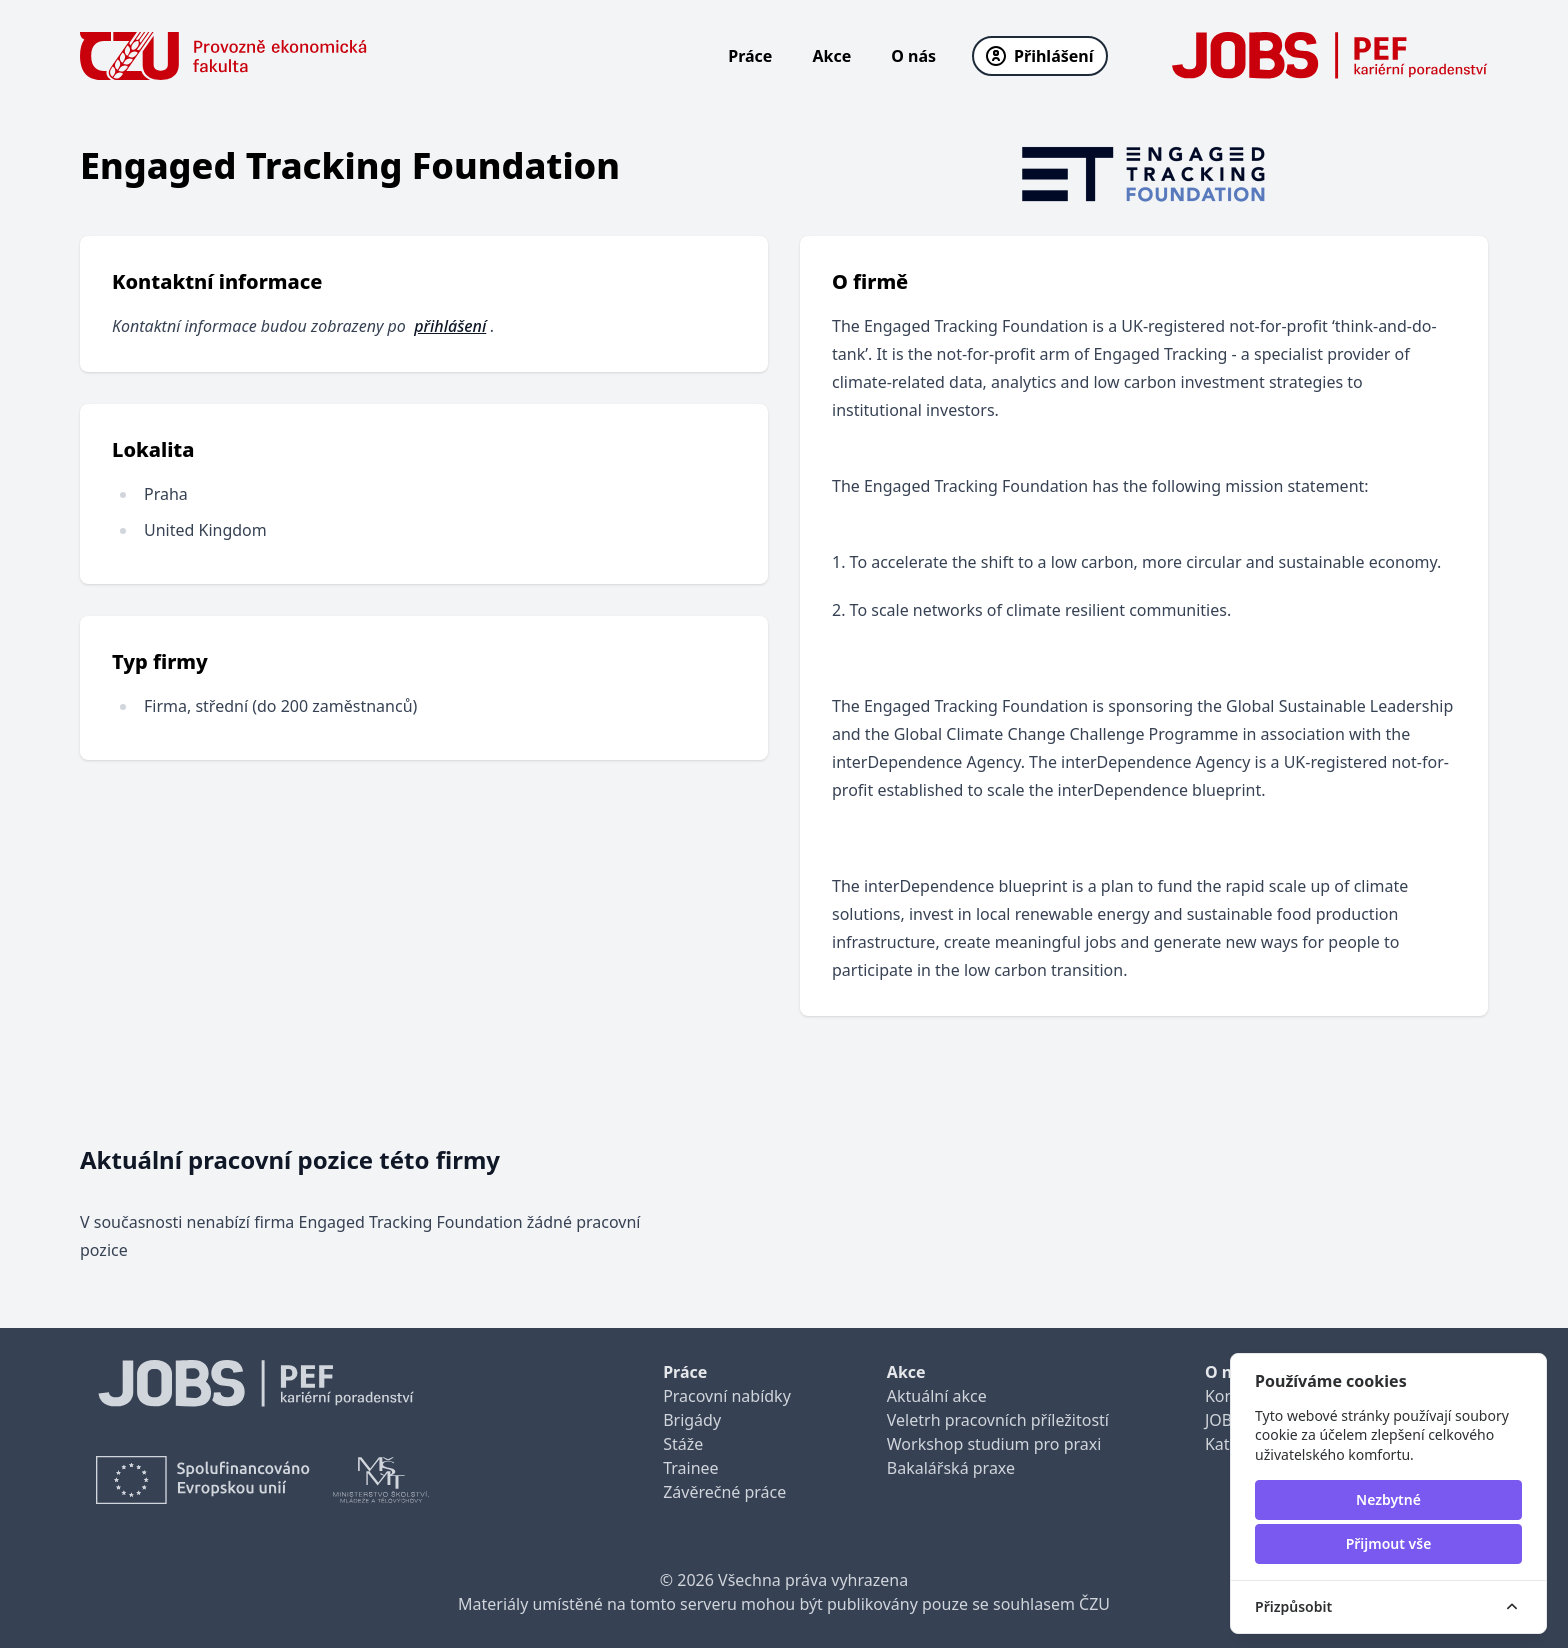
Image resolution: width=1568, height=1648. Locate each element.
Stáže (683, 1444)
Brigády (692, 1420)
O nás (913, 56)
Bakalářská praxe (951, 1468)
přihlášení (450, 326)
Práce (750, 56)
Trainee (690, 1468)
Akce (831, 56)
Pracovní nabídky (727, 1396)
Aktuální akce (937, 1396)
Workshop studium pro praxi (994, 1444)
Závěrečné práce (724, 1492)
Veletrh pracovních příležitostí (998, 1420)
